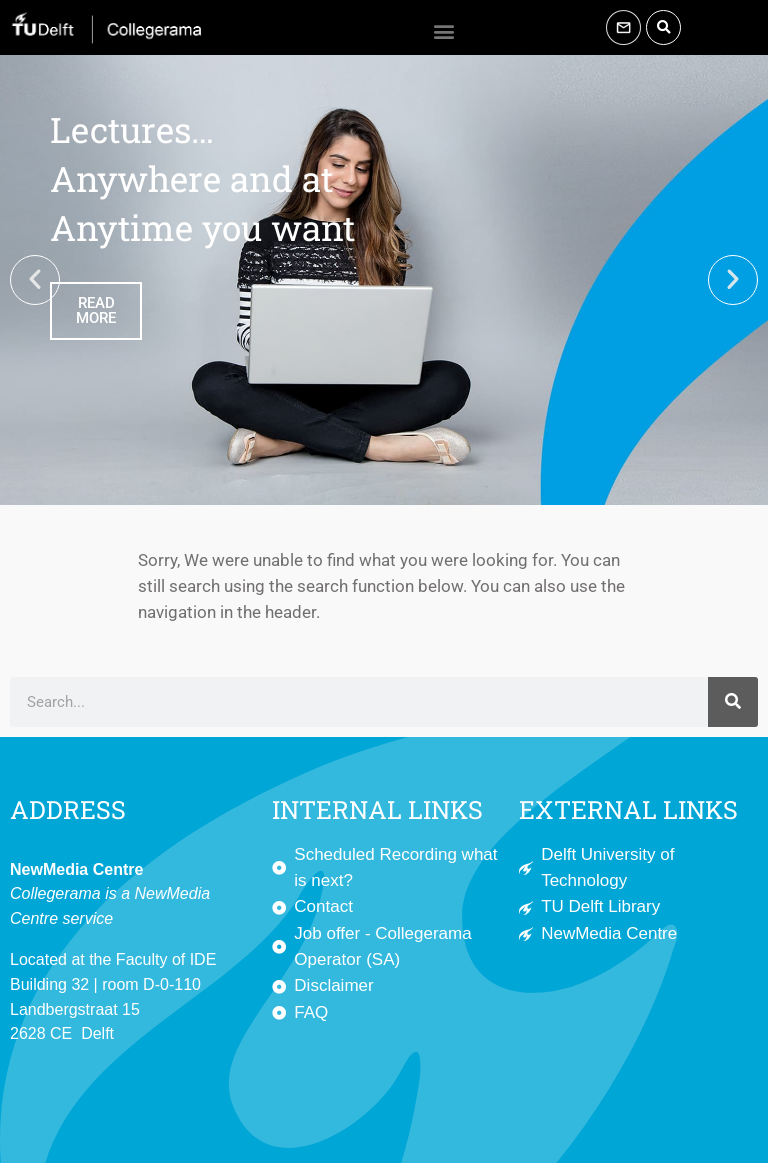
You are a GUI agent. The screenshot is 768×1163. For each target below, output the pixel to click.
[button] (444, 30)
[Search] (733, 702)
